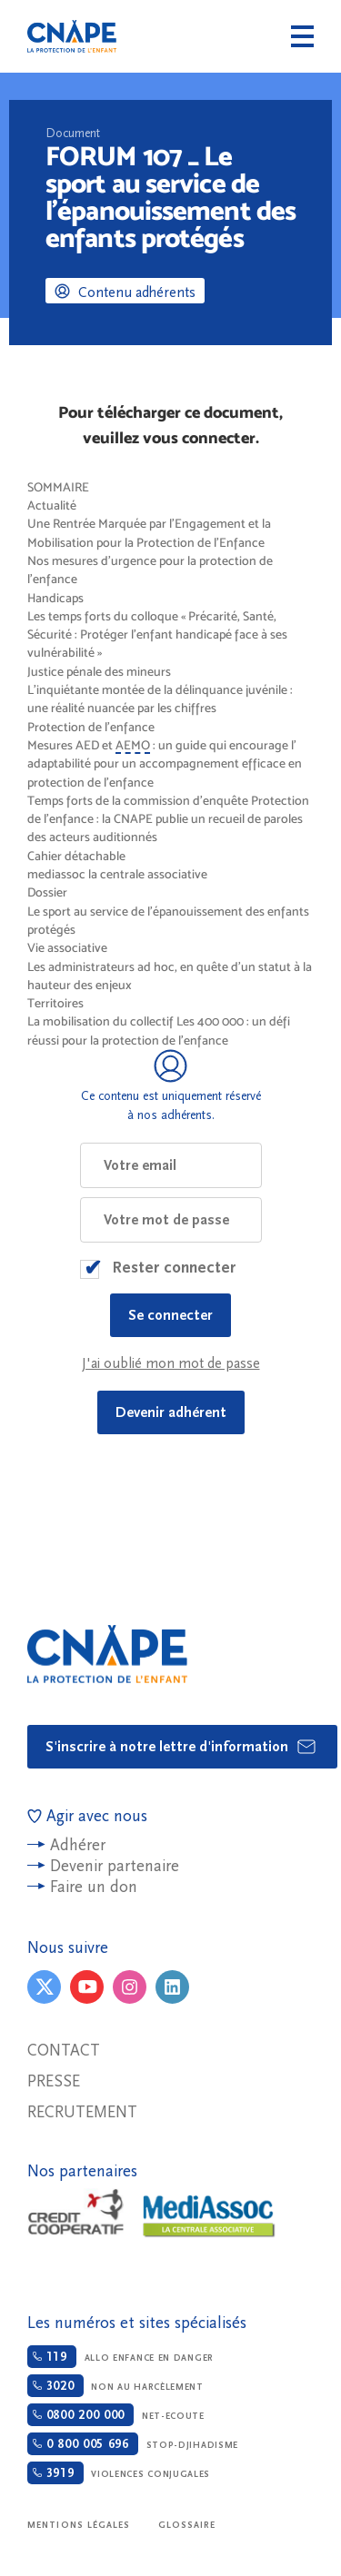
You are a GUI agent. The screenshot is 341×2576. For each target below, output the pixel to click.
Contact (63, 2050)
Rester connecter (174, 1267)
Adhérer (77, 1845)
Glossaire (187, 2525)
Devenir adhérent (170, 1412)
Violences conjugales (118, 2473)
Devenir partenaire (114, 1866)
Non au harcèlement (115, 2385)
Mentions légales (79, 2525)
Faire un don (93, 1887)
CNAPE (71, 36)
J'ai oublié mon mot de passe (171, 1363)
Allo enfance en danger (120, 2356)
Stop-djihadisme (132, 2443)
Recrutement (82, 2112)
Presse (53, 2081)
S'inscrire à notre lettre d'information (181, 1747)
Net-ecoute (116, 2414)
